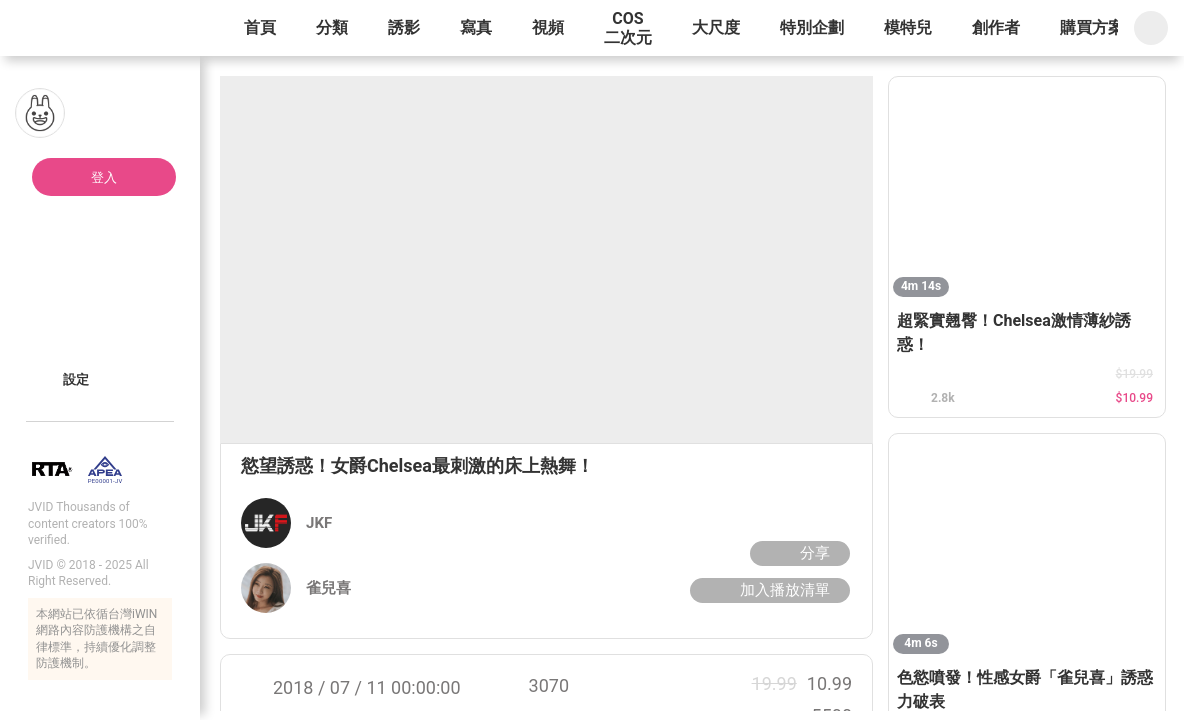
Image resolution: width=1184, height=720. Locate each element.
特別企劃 (812, 27)
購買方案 (1092, 27)
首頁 (260, 27)
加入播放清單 (767, 590)
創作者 (996, 27)
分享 (797, 553)
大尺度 (716, 27)
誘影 (404, 27)
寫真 (476, 27)
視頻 (548, 27)
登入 (104, 177)
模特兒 (908, 27)
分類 (332, 27)
